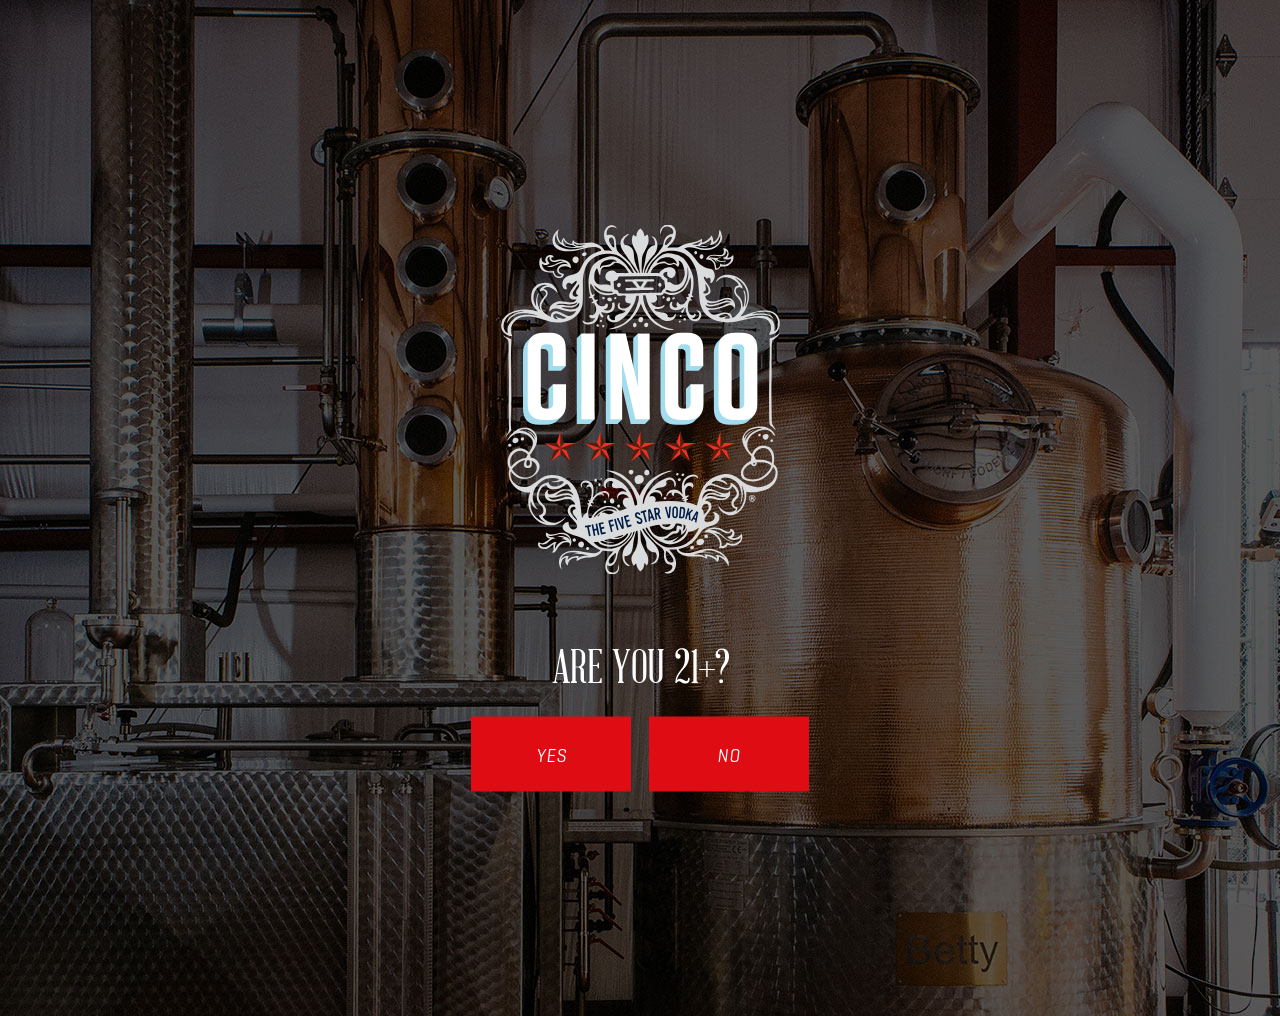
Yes (551, 756)
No (729, 756)
